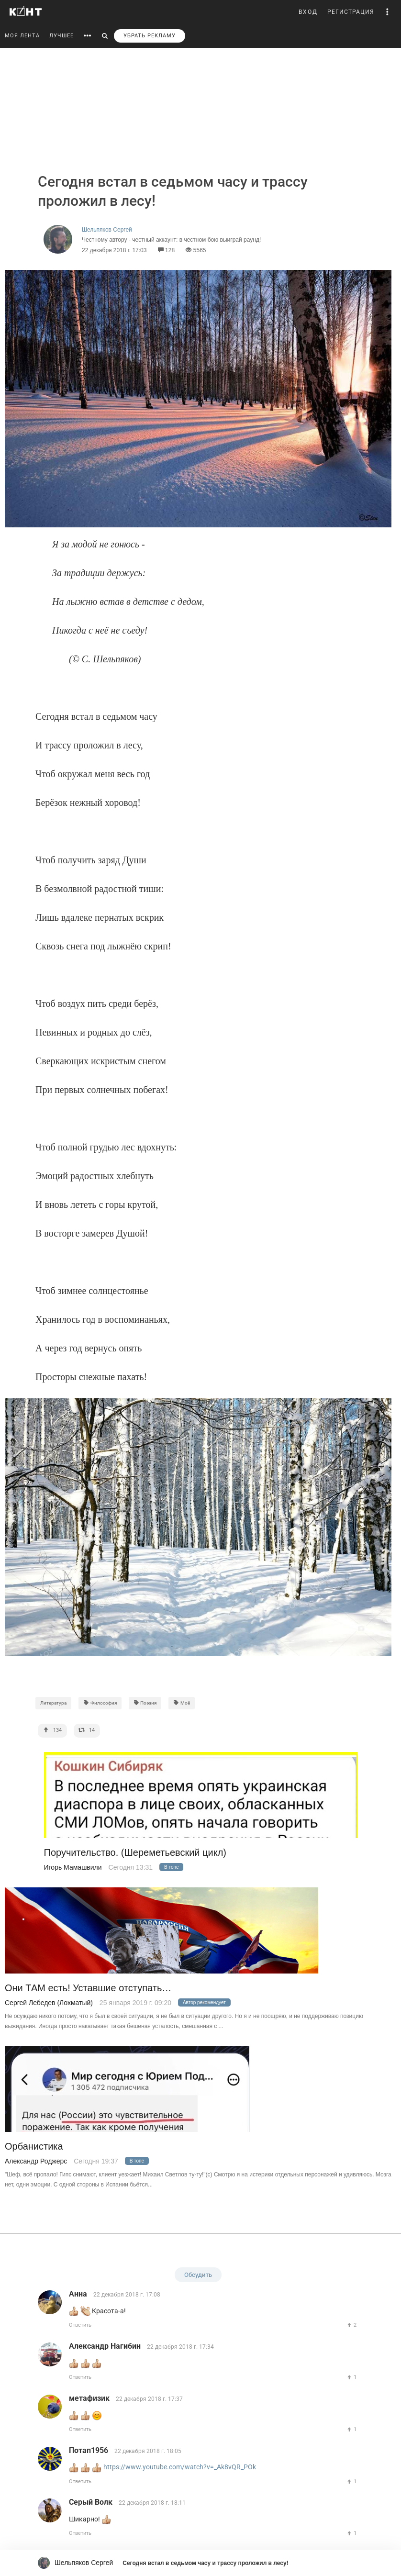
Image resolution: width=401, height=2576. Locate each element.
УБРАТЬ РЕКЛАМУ (149, 36)
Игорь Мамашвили (73, 1867)
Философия (100, 1703)
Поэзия (145, 1703)
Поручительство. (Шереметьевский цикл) (135, 1853)
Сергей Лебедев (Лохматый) (49, 2003)
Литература (53, 1703)
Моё (181, 1703)
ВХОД (308, 12)
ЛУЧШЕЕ (61, 36)
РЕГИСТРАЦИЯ (350, 12)
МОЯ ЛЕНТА (22, 36)
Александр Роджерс (36, 2161)
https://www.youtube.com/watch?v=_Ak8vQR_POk (179, 2467)
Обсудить (198, 2274)
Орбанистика (34, 2146)
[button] (387, 12)
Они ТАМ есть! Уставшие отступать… (88, 1988)
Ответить (80, 2325)
